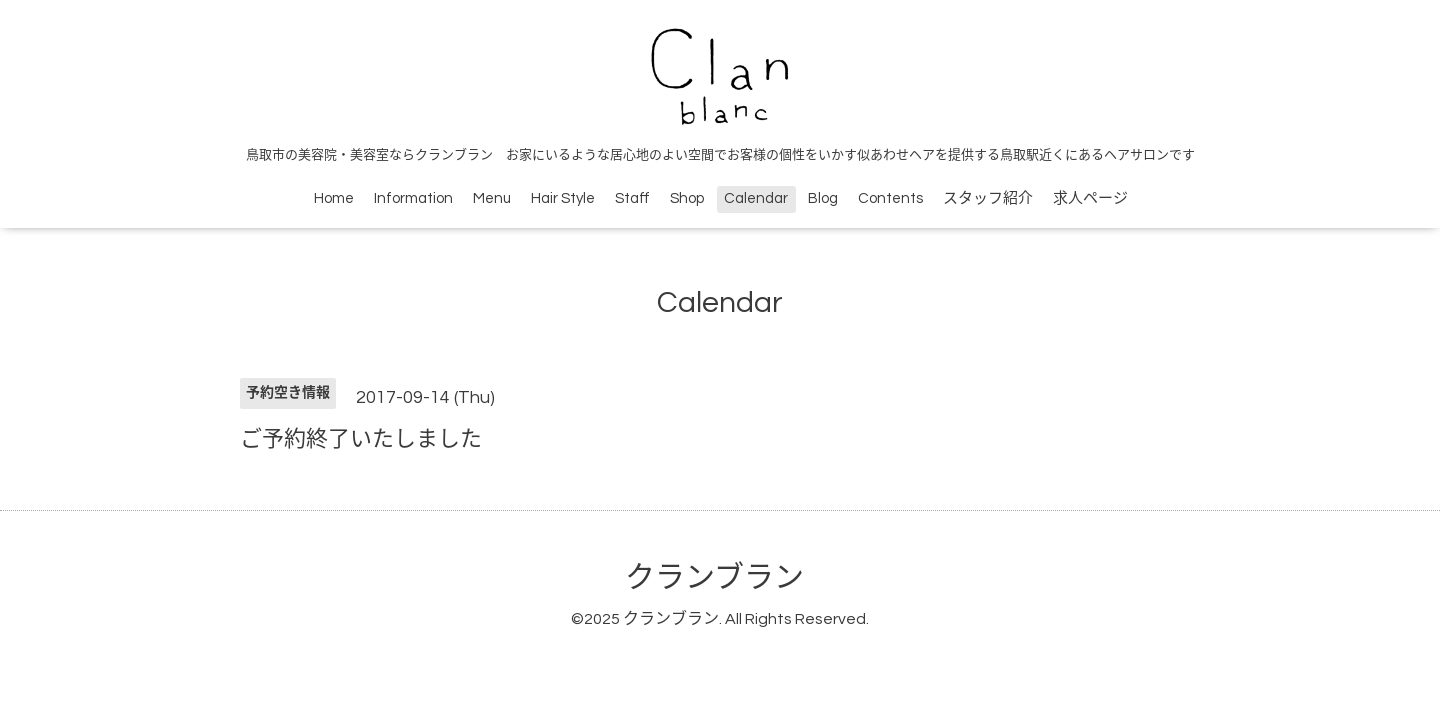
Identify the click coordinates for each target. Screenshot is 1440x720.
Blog (823, 198)
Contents (890, 198)
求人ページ (1090, 198)
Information (413, 198)
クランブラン (714, 577)
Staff (632, 198)
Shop (687, 198)
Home (334, 198)
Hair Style (563, 198)
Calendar (756, 198)
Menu (492, 198)
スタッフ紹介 (988, 198)
